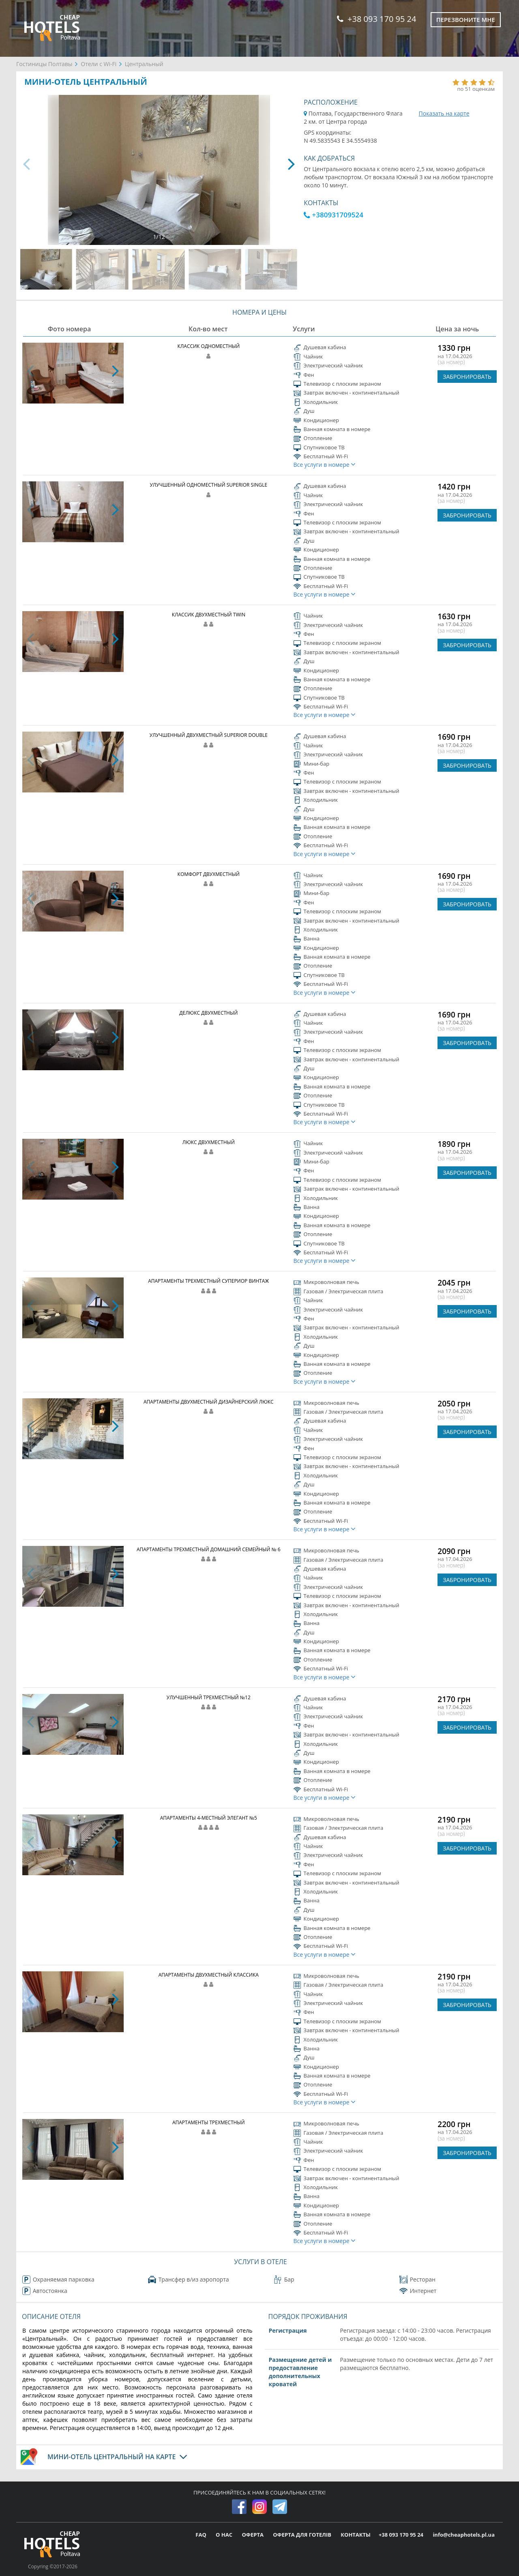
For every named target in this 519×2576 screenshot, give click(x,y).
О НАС (225, 2534)
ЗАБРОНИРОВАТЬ (467, 376)
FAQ (201, 2534)
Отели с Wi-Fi (98, 64)
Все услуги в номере (325, 464)
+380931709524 (333, 214)
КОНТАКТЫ (356, 2534)
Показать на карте (444, 113)
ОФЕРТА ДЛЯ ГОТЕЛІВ (302, 2534)
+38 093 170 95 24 (376, 18)
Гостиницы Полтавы (44, 64)
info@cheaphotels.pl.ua (464, 2534)
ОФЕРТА (253, 2534)
